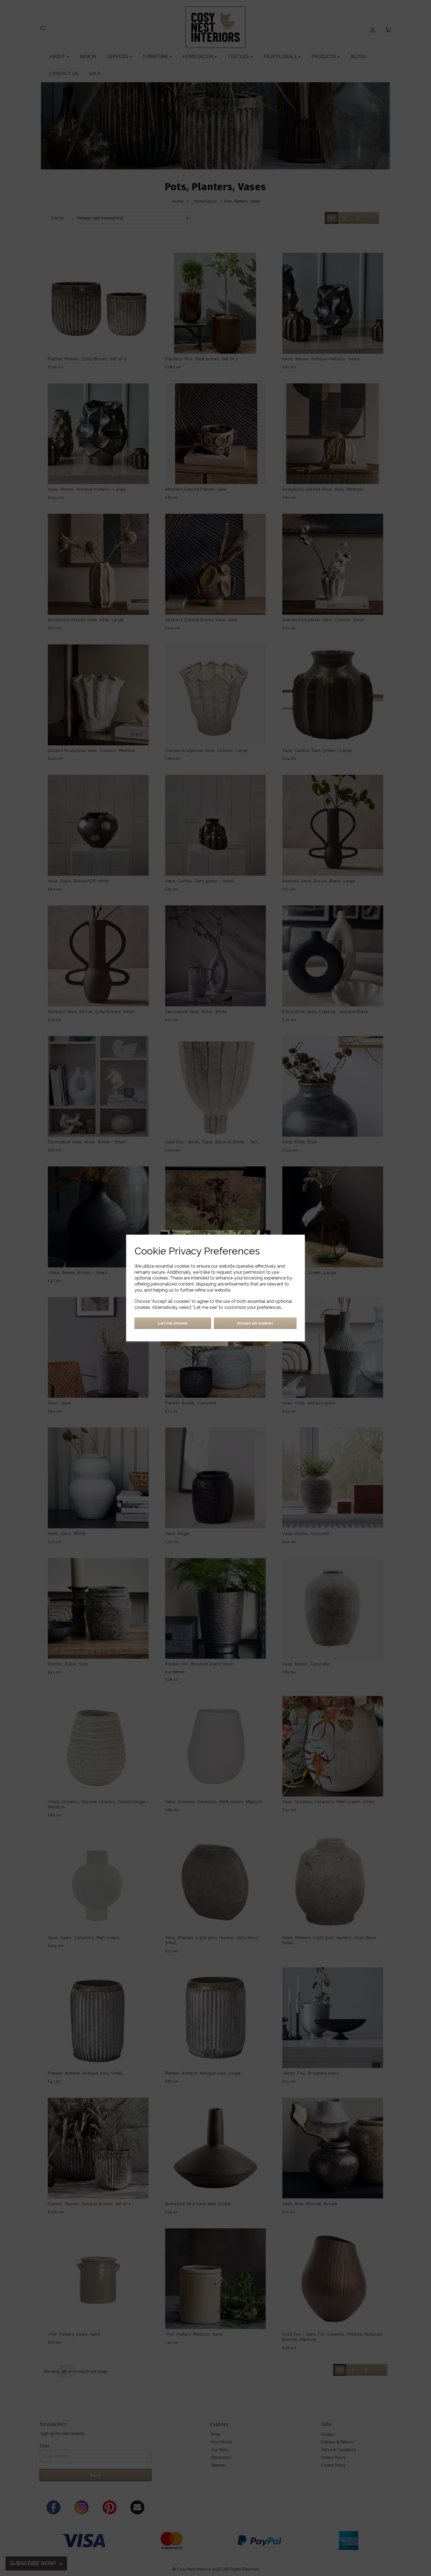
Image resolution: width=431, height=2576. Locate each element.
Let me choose (172, 1323)
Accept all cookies (255, 1323)
